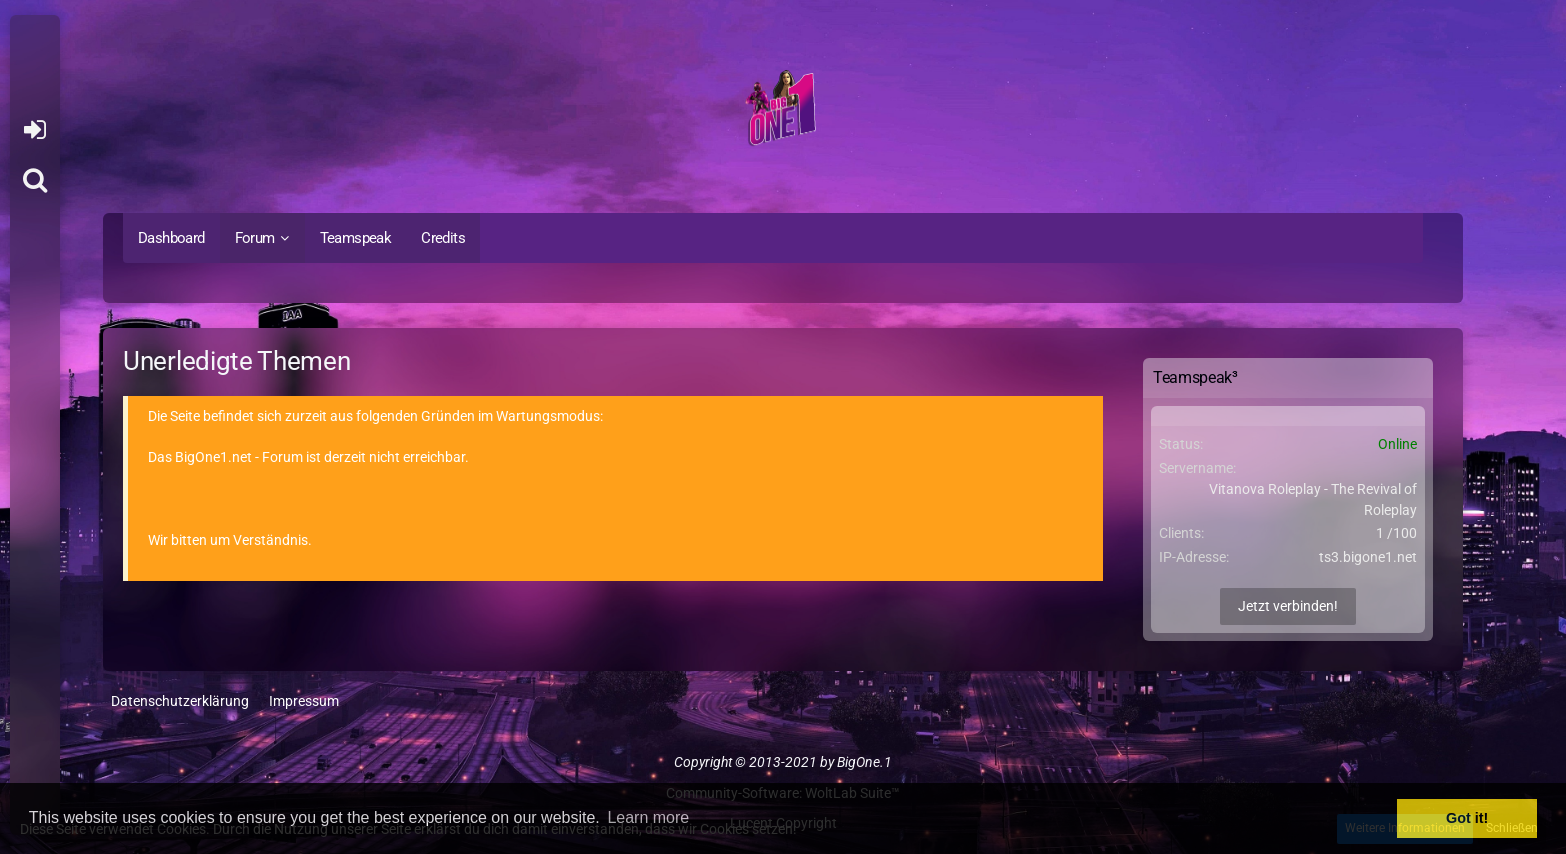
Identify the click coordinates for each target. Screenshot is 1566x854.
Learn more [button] (648, 817)
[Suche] (35, 180)
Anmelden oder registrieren (34, 130)
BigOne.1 (864, 762)
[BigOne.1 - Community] (783, 111)
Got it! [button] (1467, 818)
